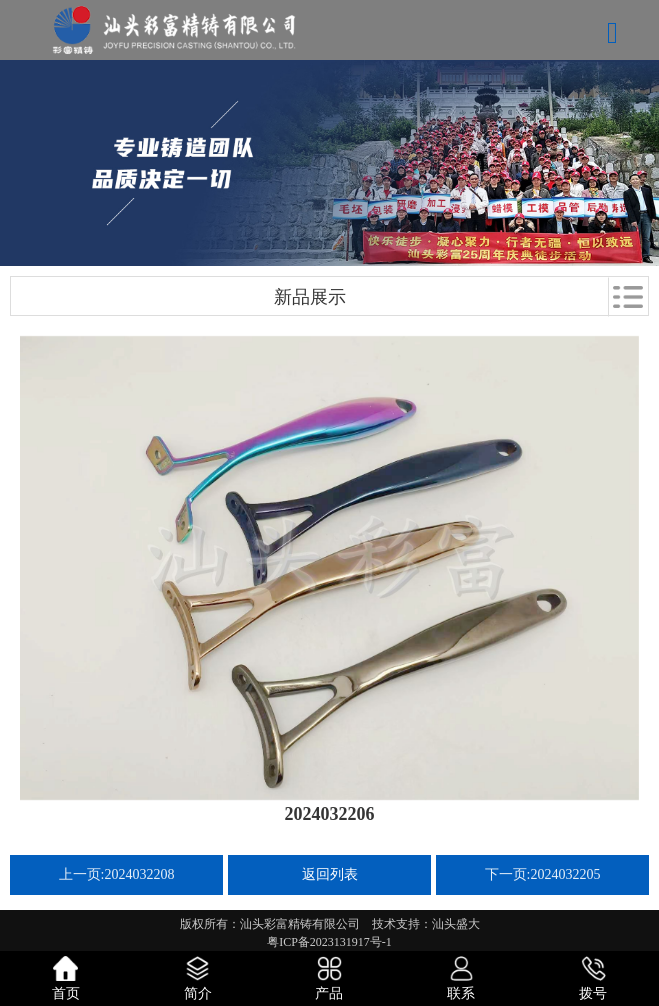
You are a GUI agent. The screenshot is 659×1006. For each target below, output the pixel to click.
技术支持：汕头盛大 (426, 924)
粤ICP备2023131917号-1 (329, 942)
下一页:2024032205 (543, 874)
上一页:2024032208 (117, 874)
